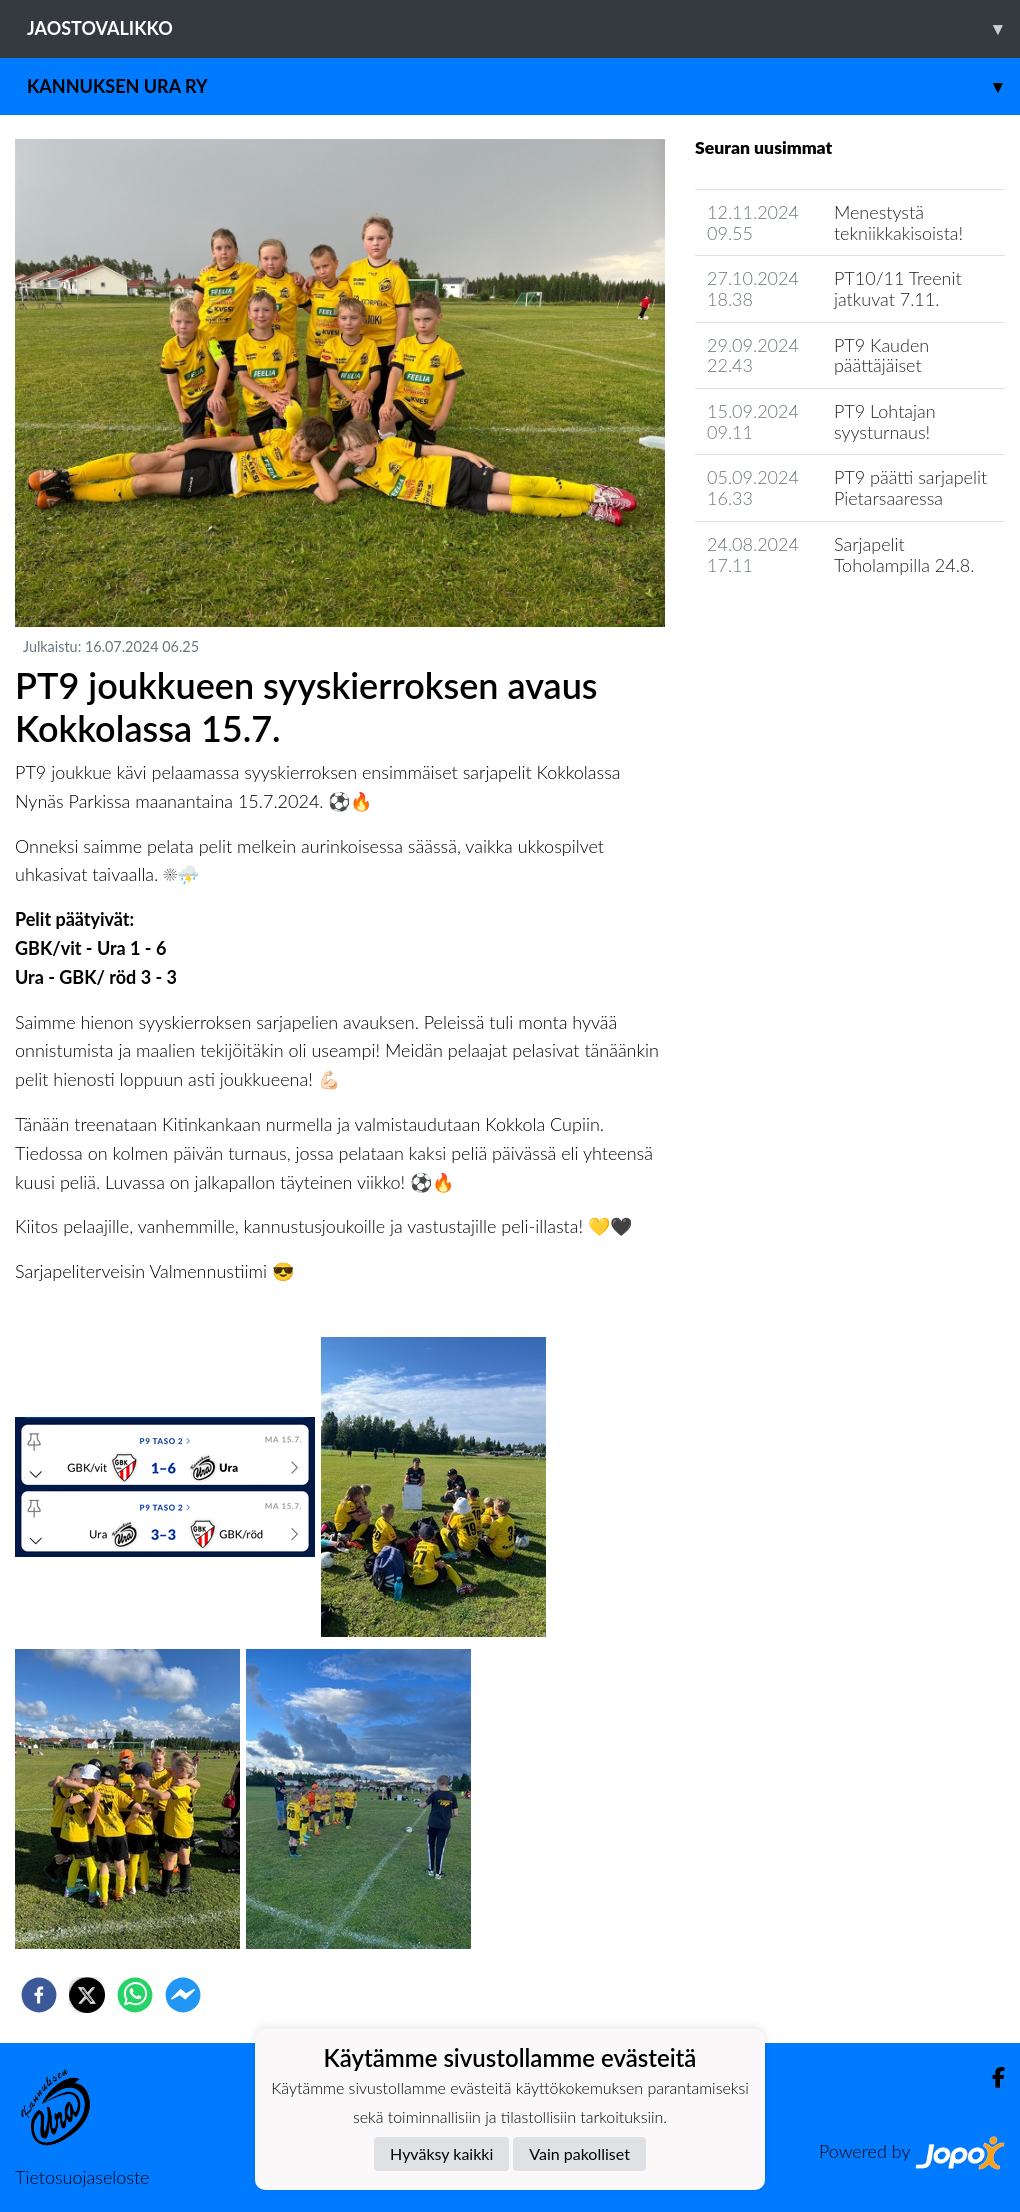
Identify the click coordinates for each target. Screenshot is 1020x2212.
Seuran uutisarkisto (783, 621)
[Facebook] (990, 2077)
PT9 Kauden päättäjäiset (881, 355)
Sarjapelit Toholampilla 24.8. (904, 554)
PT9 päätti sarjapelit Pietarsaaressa (910, 487)
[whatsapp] (135, 1995)
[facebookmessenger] (183, 1995)
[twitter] (87, 1995)
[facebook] (39, 1995)
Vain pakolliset (579, 2153)
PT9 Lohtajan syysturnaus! (885, 421)
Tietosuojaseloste (82, 2177)
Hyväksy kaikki (441, 2153)
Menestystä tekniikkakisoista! (898, 222)
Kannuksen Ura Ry (523, 86)
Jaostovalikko (523, 28)
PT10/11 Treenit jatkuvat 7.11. (898, 288)
